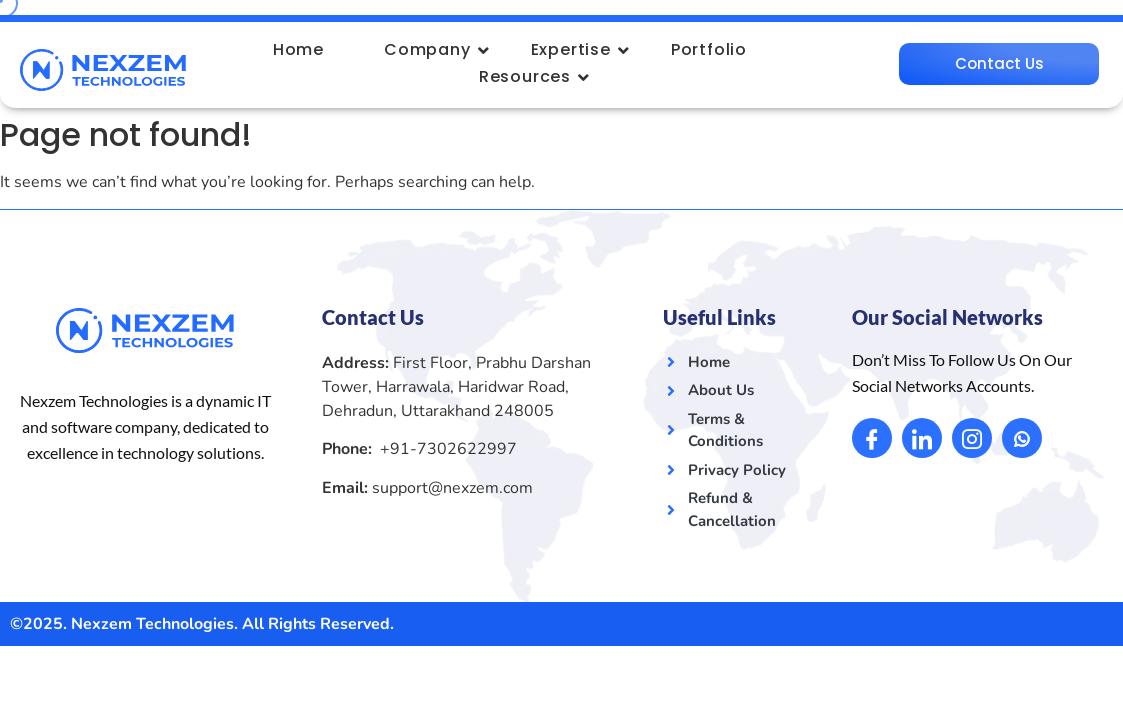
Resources (532, 76)
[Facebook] (872, 437)
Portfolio (709, 49)
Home (298, 49)
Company (435, 49)
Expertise (578, 49)
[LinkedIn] (922, 437)
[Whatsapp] (1022, 437)
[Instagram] (972, 437)
